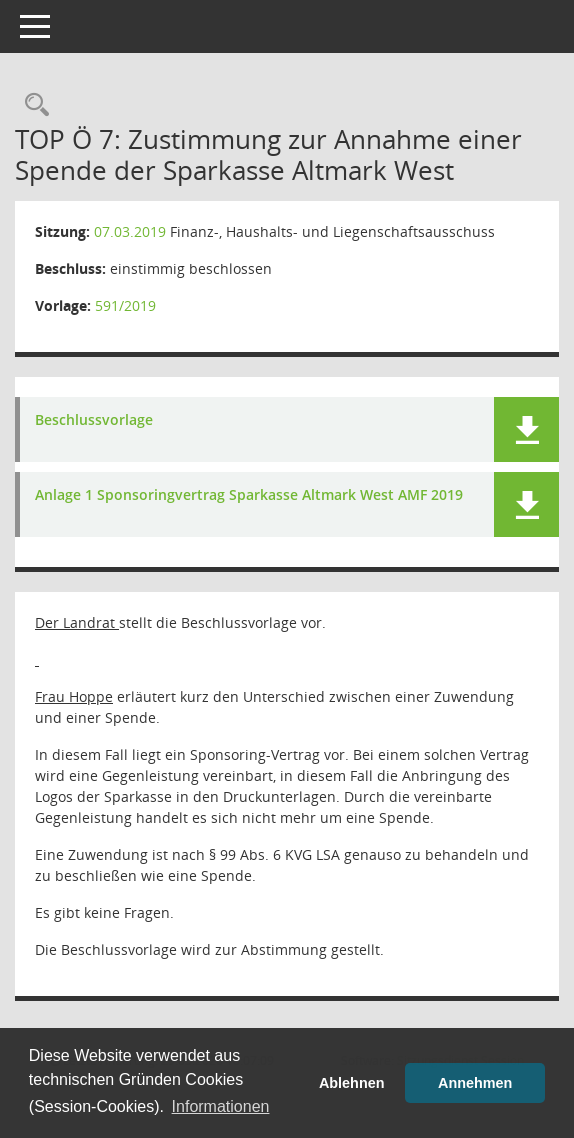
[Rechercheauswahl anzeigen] (32, 105)
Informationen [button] (221, 1106)
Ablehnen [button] (352, 1083)
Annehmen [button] (475, 1083)
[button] (526, 429)
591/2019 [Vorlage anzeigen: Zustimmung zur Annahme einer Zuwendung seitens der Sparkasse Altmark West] (125, 305)
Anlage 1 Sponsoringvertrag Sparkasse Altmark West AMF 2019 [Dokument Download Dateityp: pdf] (249, 495)
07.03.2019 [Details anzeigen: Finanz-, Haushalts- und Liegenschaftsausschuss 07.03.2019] (130, 231)
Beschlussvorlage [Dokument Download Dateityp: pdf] (94, 420)
